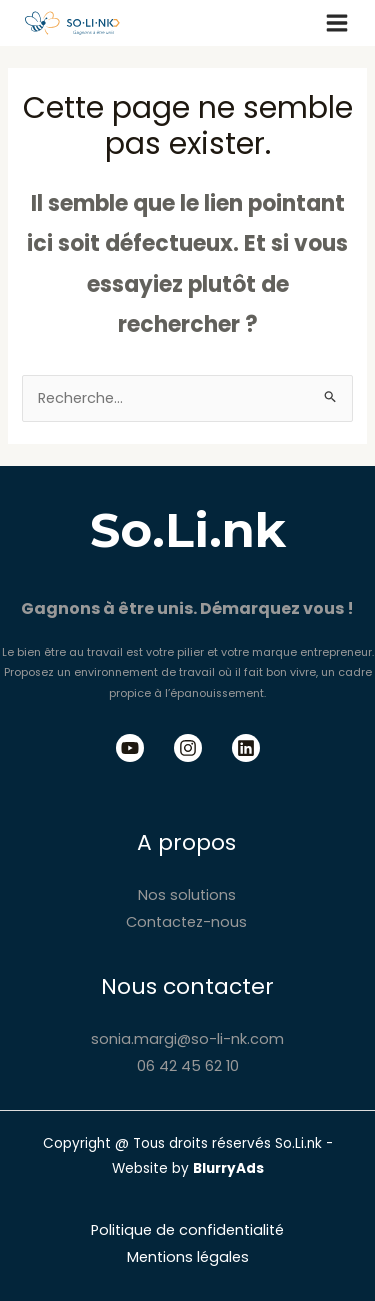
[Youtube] (130, 748)
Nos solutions (187, 895)
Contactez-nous (186, 922)
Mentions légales (188, 1257)
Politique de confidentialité (187, 1230)
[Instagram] (188, 748)
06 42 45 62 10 (188, 1066)
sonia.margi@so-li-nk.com (187, 1039)
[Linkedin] (246, 748)
